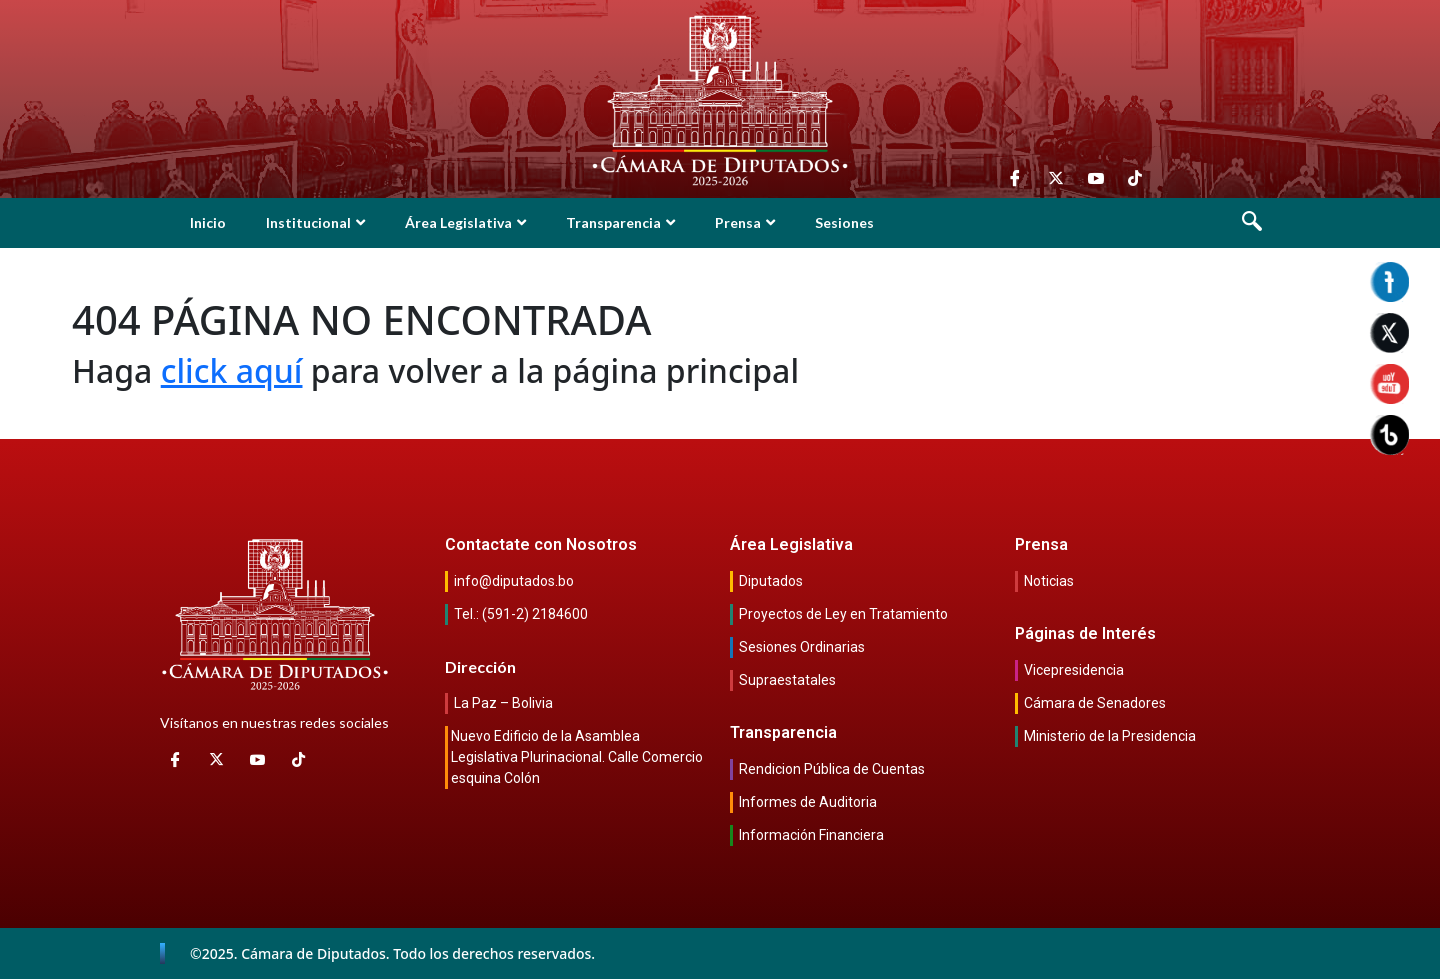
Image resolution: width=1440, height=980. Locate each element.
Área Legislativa (465, 222)
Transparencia (620, 222)
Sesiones (844, 222)
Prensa (745, 222)
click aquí (232, 370)
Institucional (315, 222)
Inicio (208, 222)
